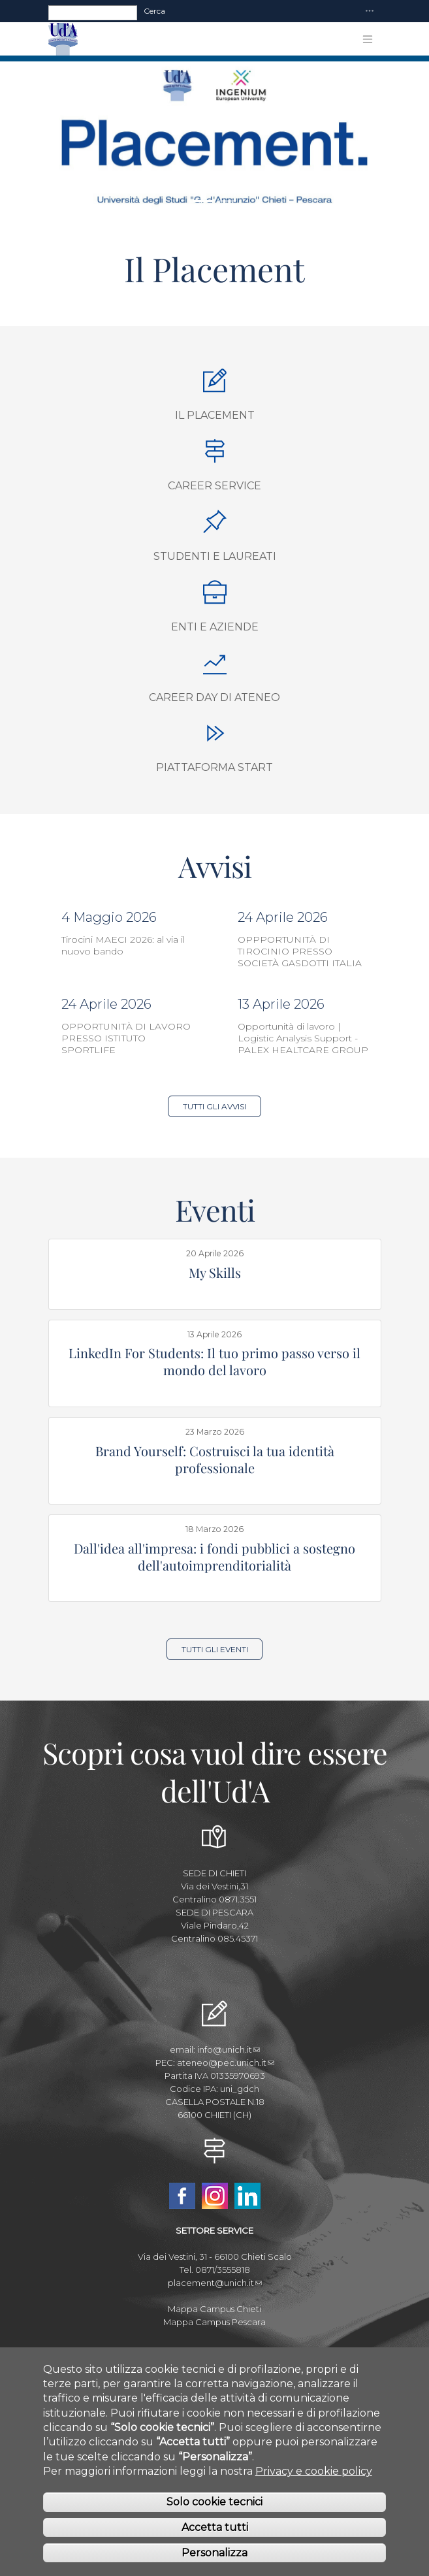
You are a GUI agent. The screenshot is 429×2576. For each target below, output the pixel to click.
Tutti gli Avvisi (214, 1106)
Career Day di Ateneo (214, 697)
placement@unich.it (215, 2282)
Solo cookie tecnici (214, 2504)
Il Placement (215, 415)
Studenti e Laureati (214, 556)
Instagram (215, 2196)
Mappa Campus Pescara (214, 2322)
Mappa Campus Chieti (214, 2309)
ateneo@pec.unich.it (225, 2062)
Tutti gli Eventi (215, 1649)
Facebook (182, 2196)
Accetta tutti (215, 2528)
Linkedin (247, 2196)
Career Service (214, 486)
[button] (32, 138)
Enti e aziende (215, 627)
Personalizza (214, 2554)
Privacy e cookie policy (313, 2472)
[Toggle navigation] (369, 11)
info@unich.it (228, 2049)
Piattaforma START (214, 767)
